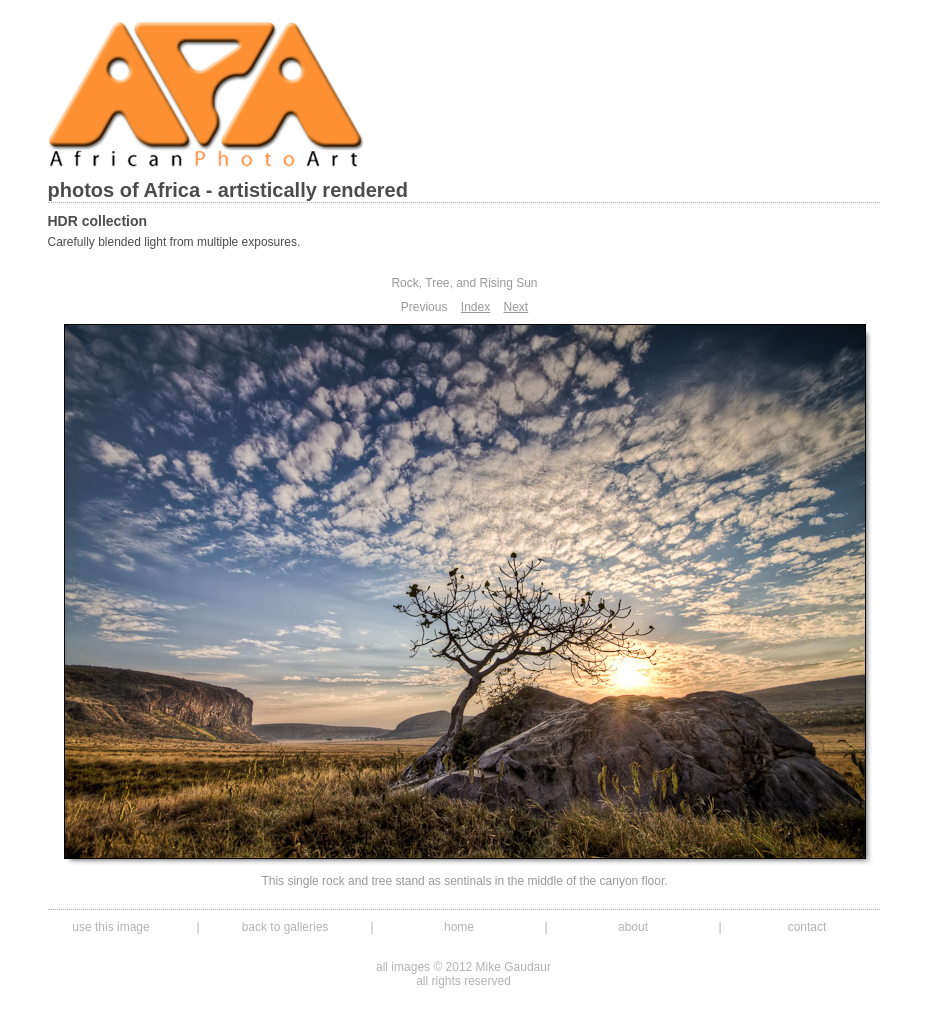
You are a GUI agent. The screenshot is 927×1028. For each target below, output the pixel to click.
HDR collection (98, 221)
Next (516, 307)
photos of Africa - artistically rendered (228, 190)
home (459, 927)
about (633, 927)
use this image (110, 927)
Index (475, 307)
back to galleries (285, 927)
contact (807, 927)
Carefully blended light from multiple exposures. (174, 242)
